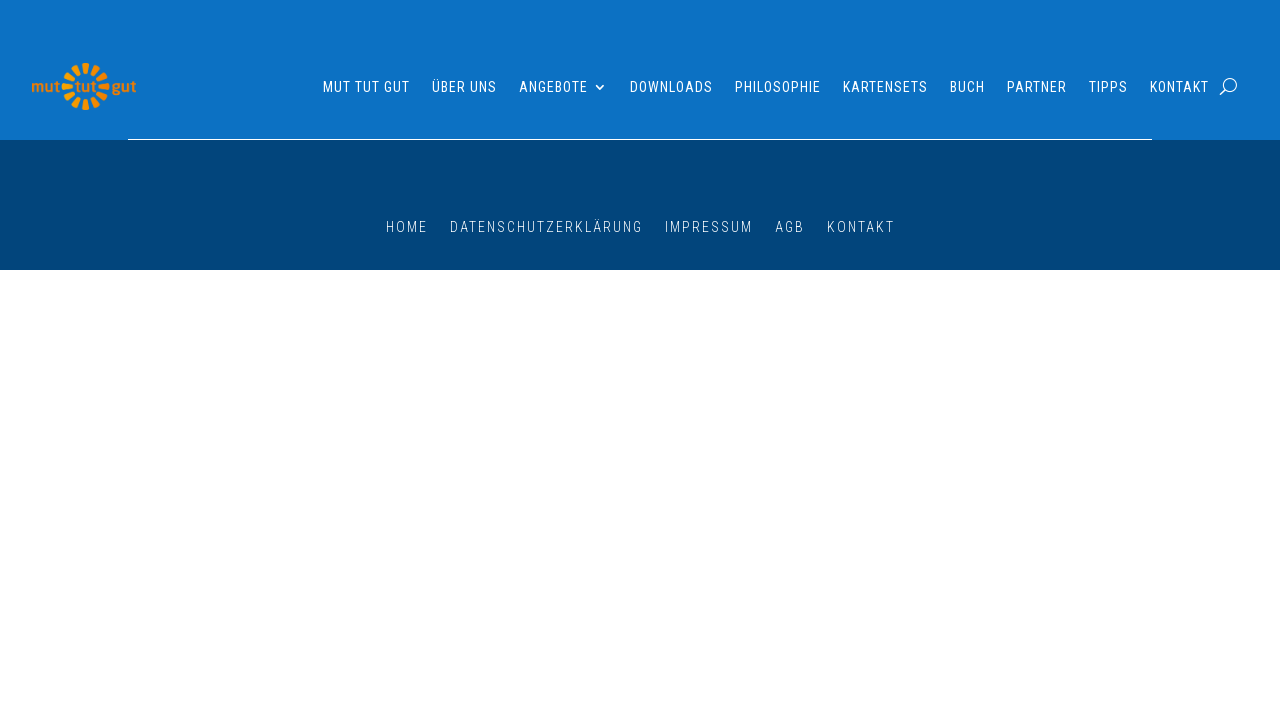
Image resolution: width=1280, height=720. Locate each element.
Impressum (709, 226)
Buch (967, 87)
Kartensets (885, 87)
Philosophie (778, 87)
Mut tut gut (366, 87)
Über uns (464, 87)
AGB (790, 226)
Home (407, 226)
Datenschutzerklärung (546, 226)
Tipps (1108, 87)
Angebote (553, 87)
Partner (1037, 87)
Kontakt (1179, 87)
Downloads (671, 87)
